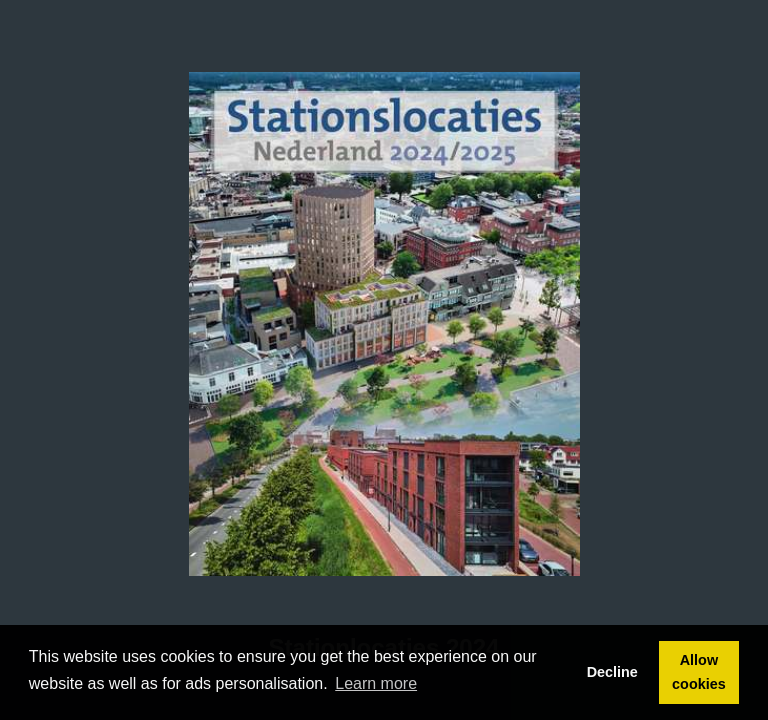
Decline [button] (612, 672)
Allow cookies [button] (699, 672)
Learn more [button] (376, 683)
